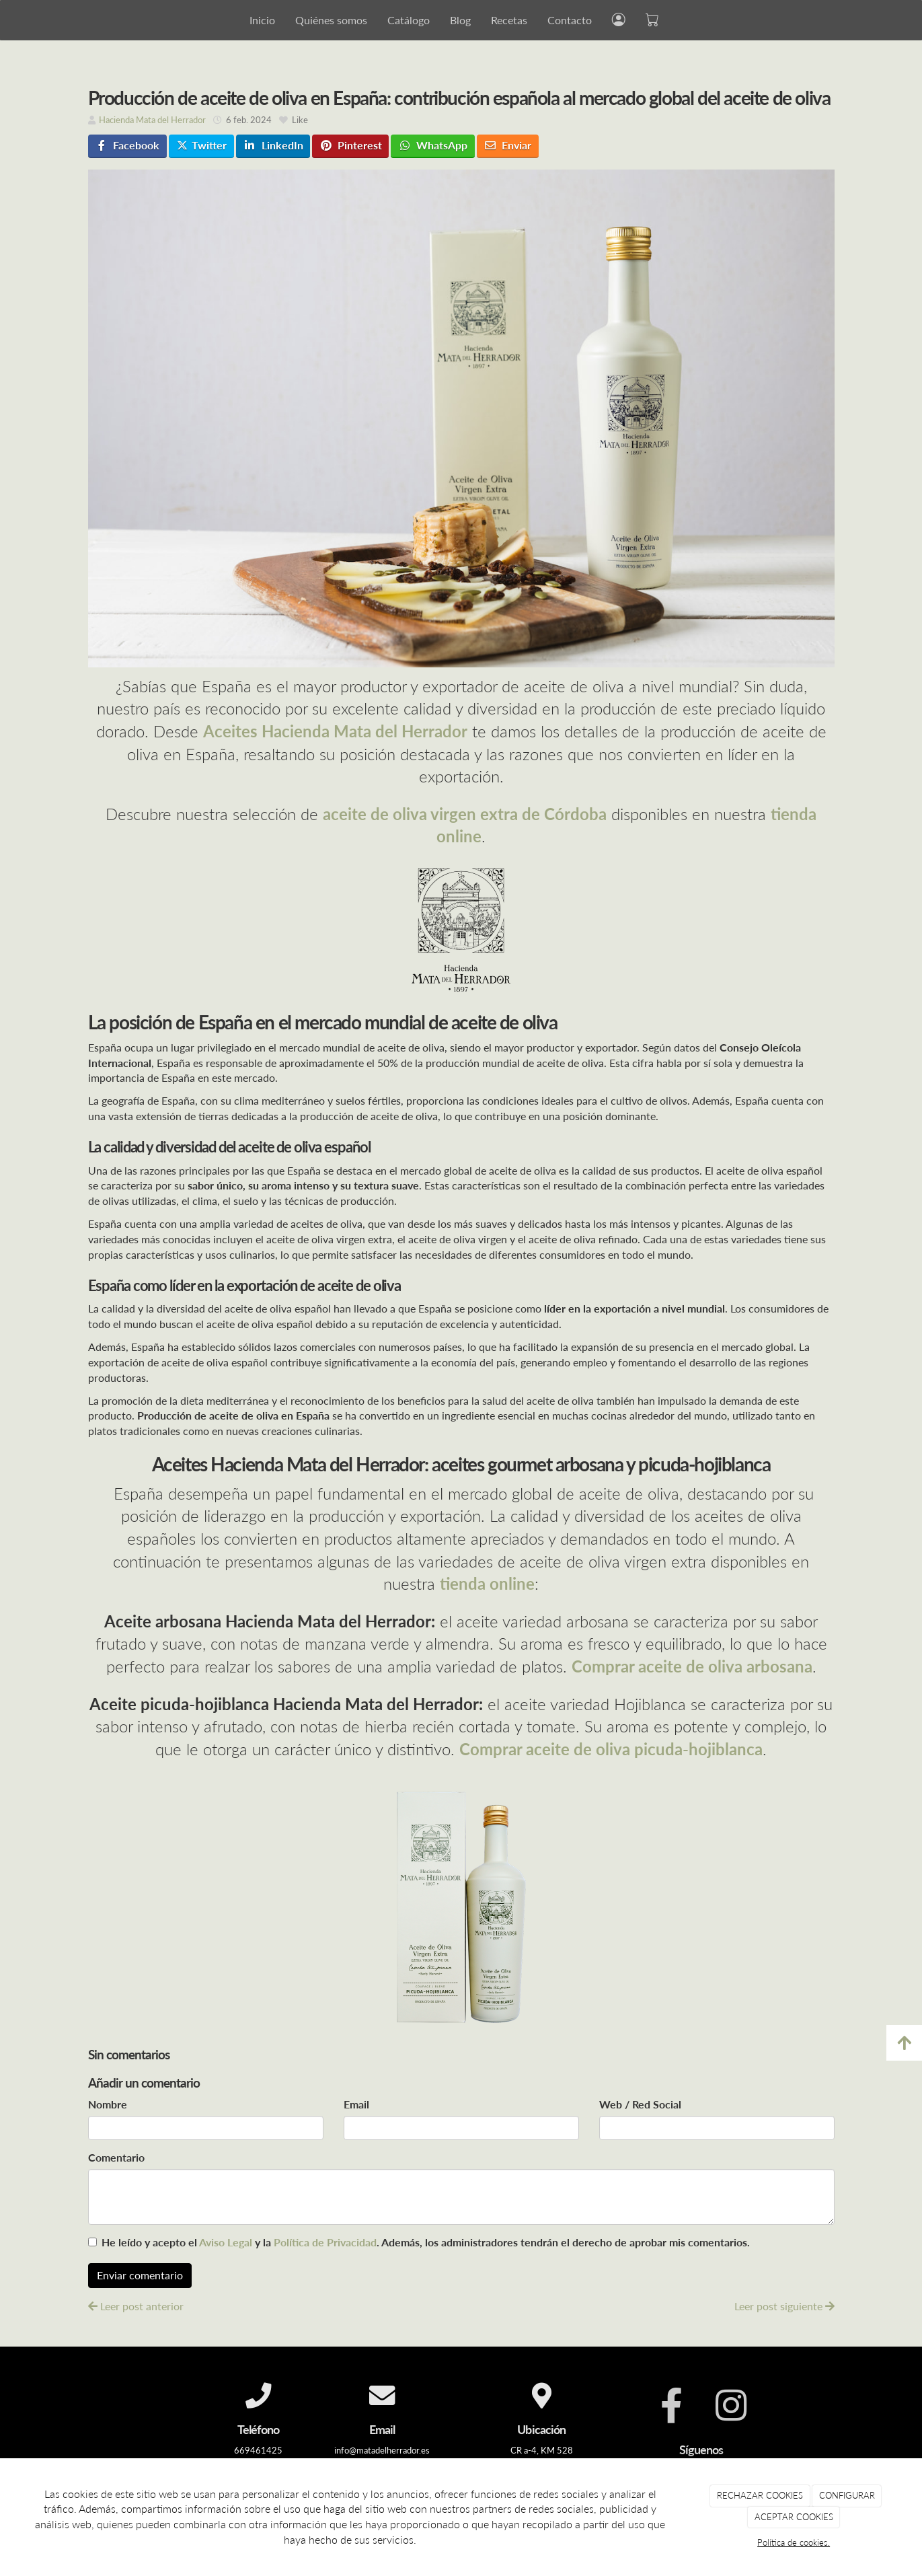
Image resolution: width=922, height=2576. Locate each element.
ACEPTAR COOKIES (794, 2516)
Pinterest (350, 145)
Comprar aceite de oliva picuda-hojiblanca (611, 1749)
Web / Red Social (640, 2104)
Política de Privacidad (325, 2242)
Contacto (569, 19)
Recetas (509, 19)
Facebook (127, 145)
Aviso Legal (225, 2242)
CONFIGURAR (847, 2495)
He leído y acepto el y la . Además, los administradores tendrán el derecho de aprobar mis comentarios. (426, 2242)
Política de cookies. (793, 2542)
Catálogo (408, 19)
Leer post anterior (136, 2305)
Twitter (201, 145)
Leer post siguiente (784, 2305)
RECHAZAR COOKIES (760, 2495)
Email (356, 2104)
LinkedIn (273, 145)
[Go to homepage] (76, 20)
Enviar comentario (140, 2275)
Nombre (107, 2104)
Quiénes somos (331, 19)
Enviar (507, 145)
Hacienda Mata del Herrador (152, 119)
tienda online (487, 1583)
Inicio (262, 19)
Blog (460, 19)
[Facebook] (671, 2406)
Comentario (116, 2157)
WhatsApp (432, 145)
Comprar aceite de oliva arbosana (692, 1666)
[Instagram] (731, 2406)
